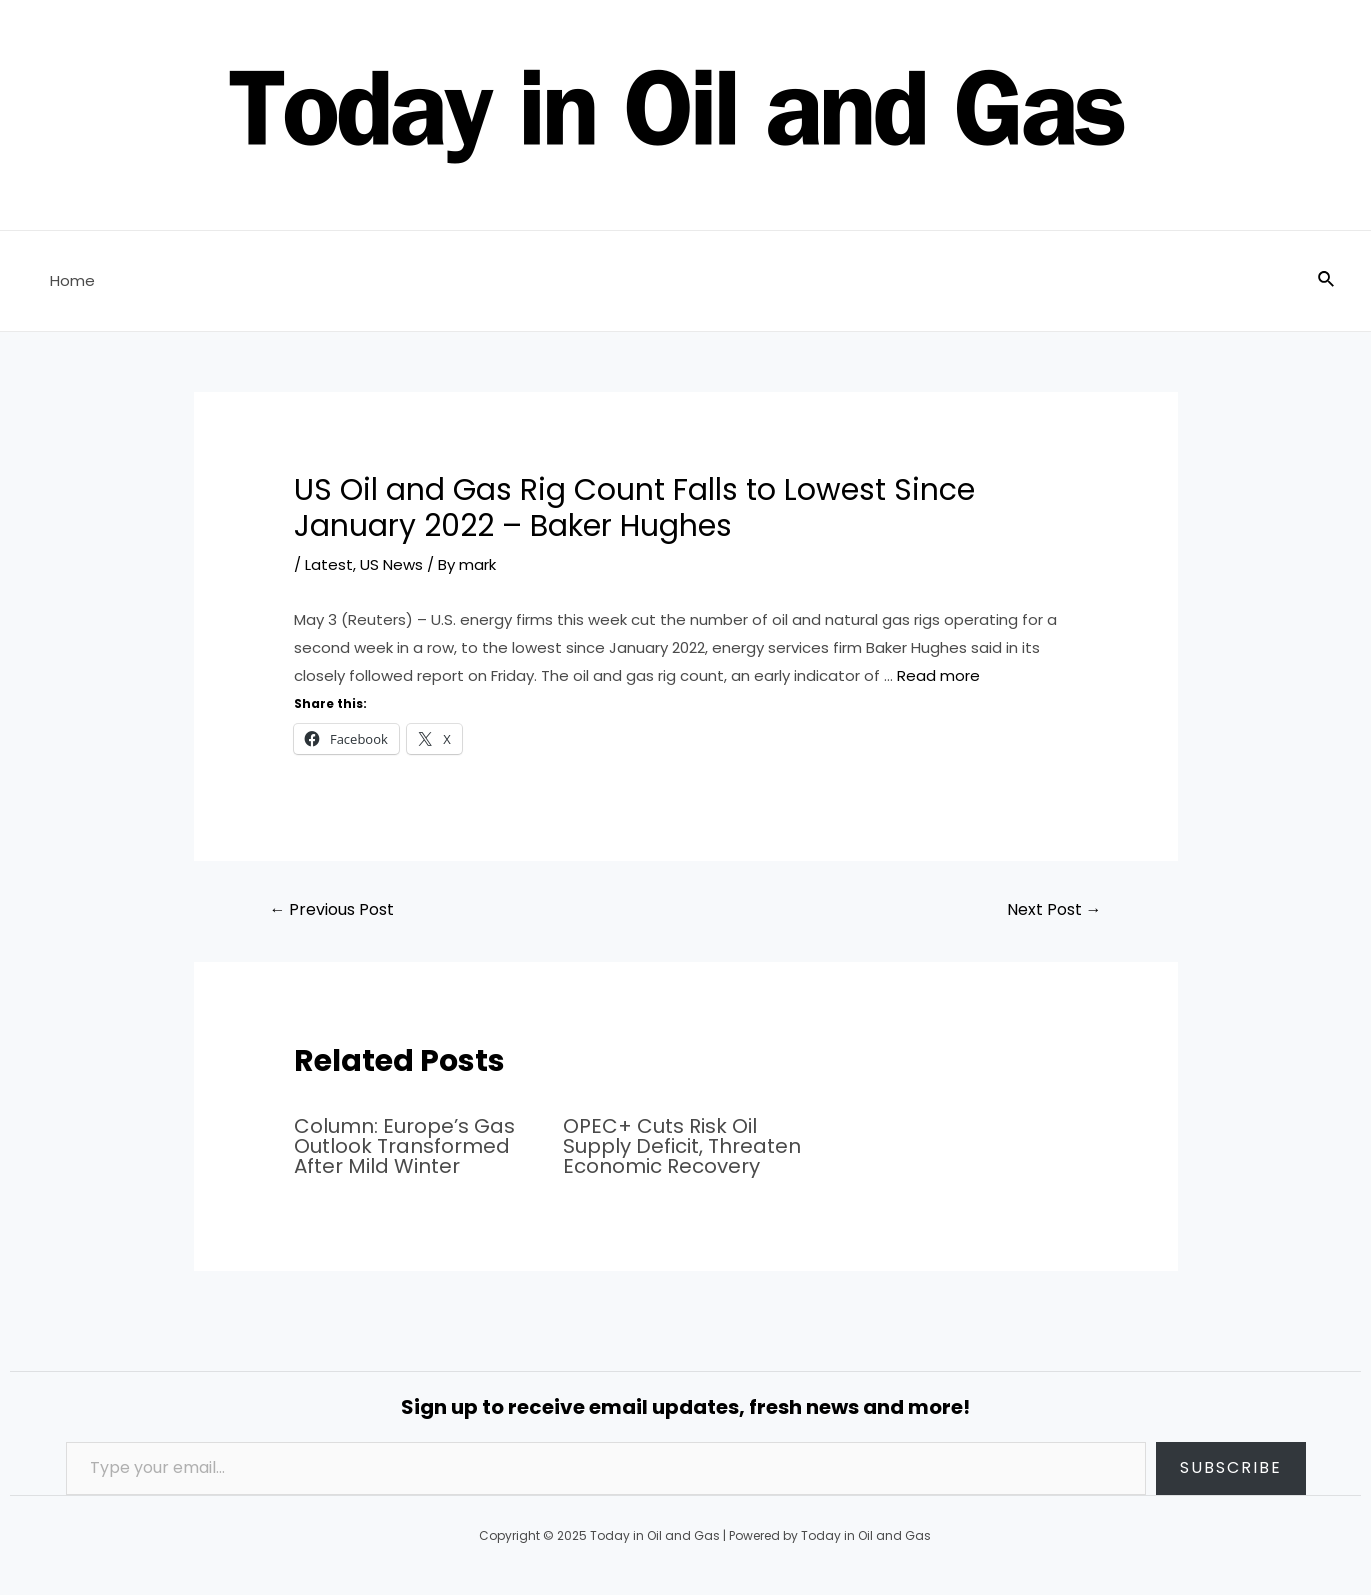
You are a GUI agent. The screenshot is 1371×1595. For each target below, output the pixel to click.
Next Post (1054, 909)
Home (72, 280)
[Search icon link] (1327, 281)
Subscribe (1231, 1467)
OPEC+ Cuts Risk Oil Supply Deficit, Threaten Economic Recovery (682, 1146)
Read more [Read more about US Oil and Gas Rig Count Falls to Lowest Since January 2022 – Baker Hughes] (938, 675)
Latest (329, 564)
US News (391, 564)
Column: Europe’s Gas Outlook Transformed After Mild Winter (404, 1146)
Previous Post (331, 909)
